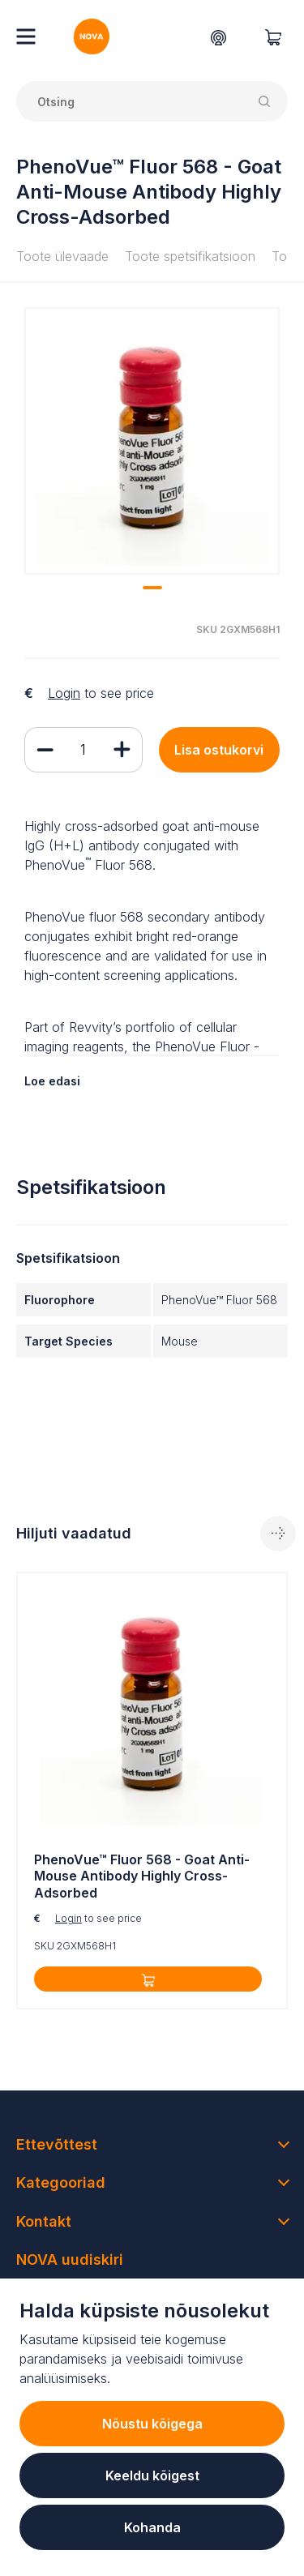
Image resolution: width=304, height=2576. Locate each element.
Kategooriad (60, 2182)
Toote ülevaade (62, 256)
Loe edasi (52, 1081)
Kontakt (43, 2221)
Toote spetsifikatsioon (190, 256)
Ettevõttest (56, 2144)
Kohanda (152, 2527)
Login (64, 693)
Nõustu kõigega (152, 2424)
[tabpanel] (152, 441)
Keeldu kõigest (152, 2475)
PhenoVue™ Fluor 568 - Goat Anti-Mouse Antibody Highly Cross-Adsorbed (142, 1876)
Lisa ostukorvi (218, 750)
